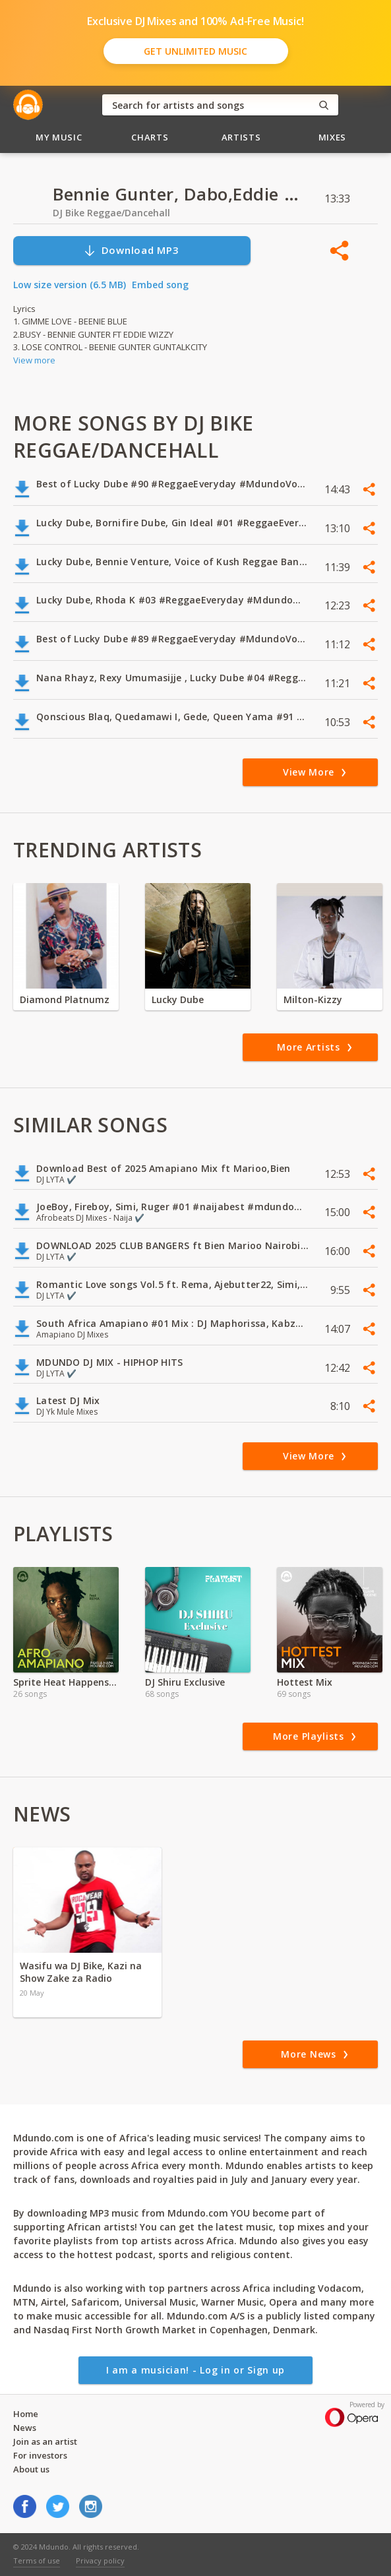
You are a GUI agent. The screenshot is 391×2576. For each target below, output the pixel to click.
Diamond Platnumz (64, 999)
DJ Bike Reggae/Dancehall (111, 212)
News (24, 2428)
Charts (149, 137)
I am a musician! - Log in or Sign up (195, 2370)
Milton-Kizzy (313, 999)
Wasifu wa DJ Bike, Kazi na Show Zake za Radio (81, 1971)
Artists (241, 137)
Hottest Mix (304, 1682)
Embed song (160, 284)
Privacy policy (100, 2560)
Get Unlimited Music (195, 51)
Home (25, 2414)
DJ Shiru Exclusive (185, 1682)
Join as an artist (45, 2441)
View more (34, 360)
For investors (40, 2455)
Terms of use (36, 2560)
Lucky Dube (178, 999)
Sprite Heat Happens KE (66, 1682)
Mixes (332, 137)
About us (31, 2469)
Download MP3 (131, 250)
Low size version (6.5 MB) (69, 284)
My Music (59, 137)
